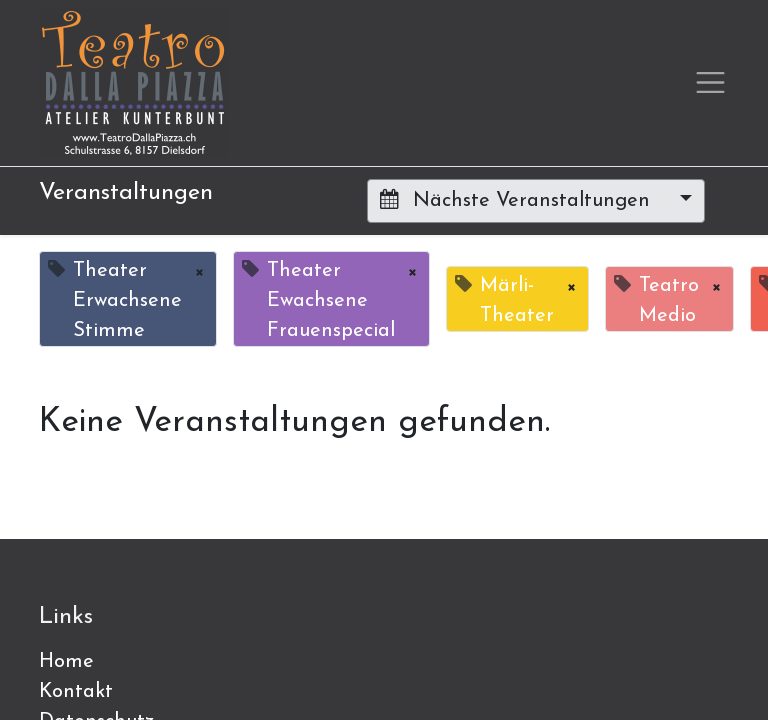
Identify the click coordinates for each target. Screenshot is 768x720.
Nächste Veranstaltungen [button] (518, 200)
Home (66, 662)
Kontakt (76, 692)
